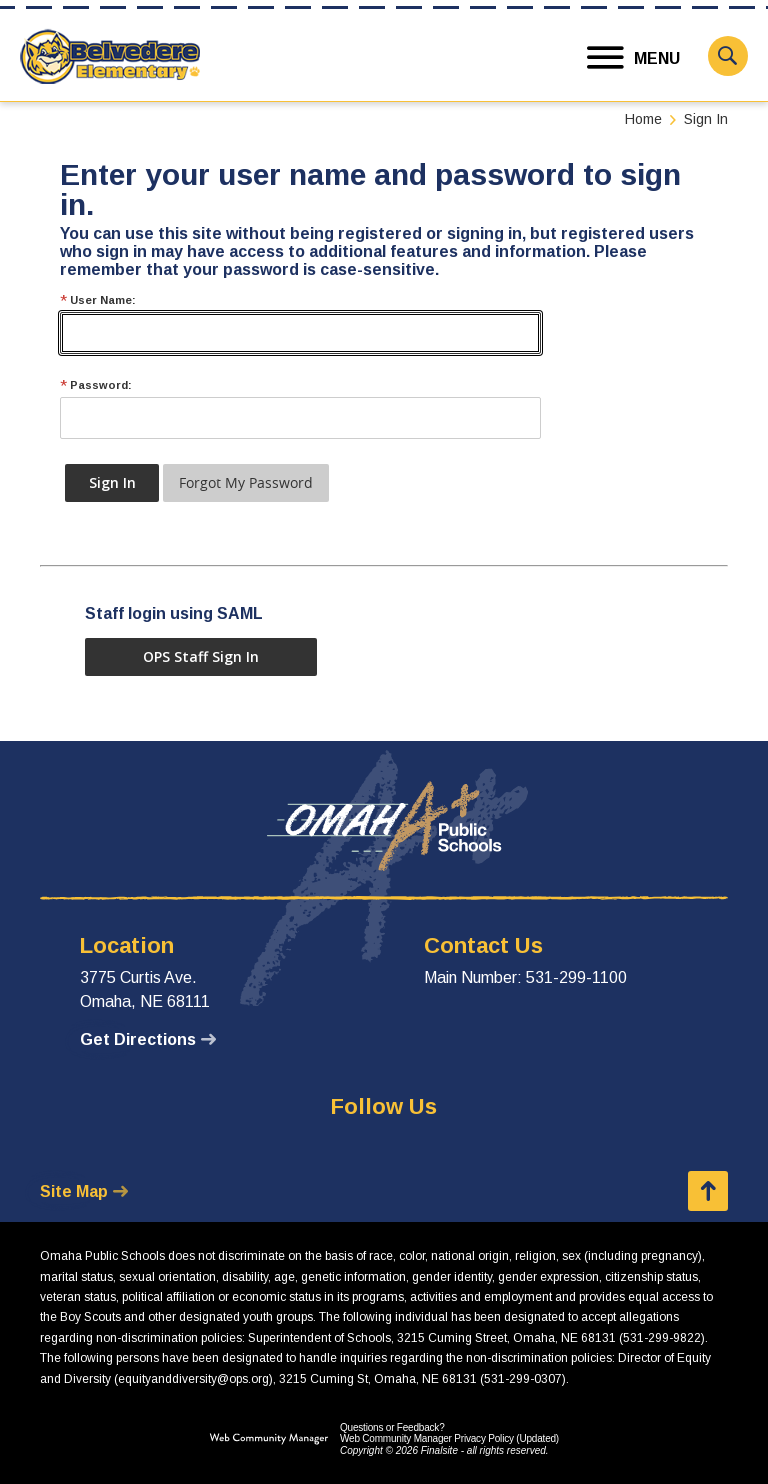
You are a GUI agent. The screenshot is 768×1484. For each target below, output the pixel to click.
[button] (634, 58)
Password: (96, 385)
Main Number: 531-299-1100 (525, 977)
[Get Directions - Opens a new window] (148, 1040)
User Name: (98, 300)
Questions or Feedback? (392, 1427)
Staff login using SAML (174, 613)
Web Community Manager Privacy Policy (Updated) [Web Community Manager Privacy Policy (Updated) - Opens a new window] (449, 1438)
